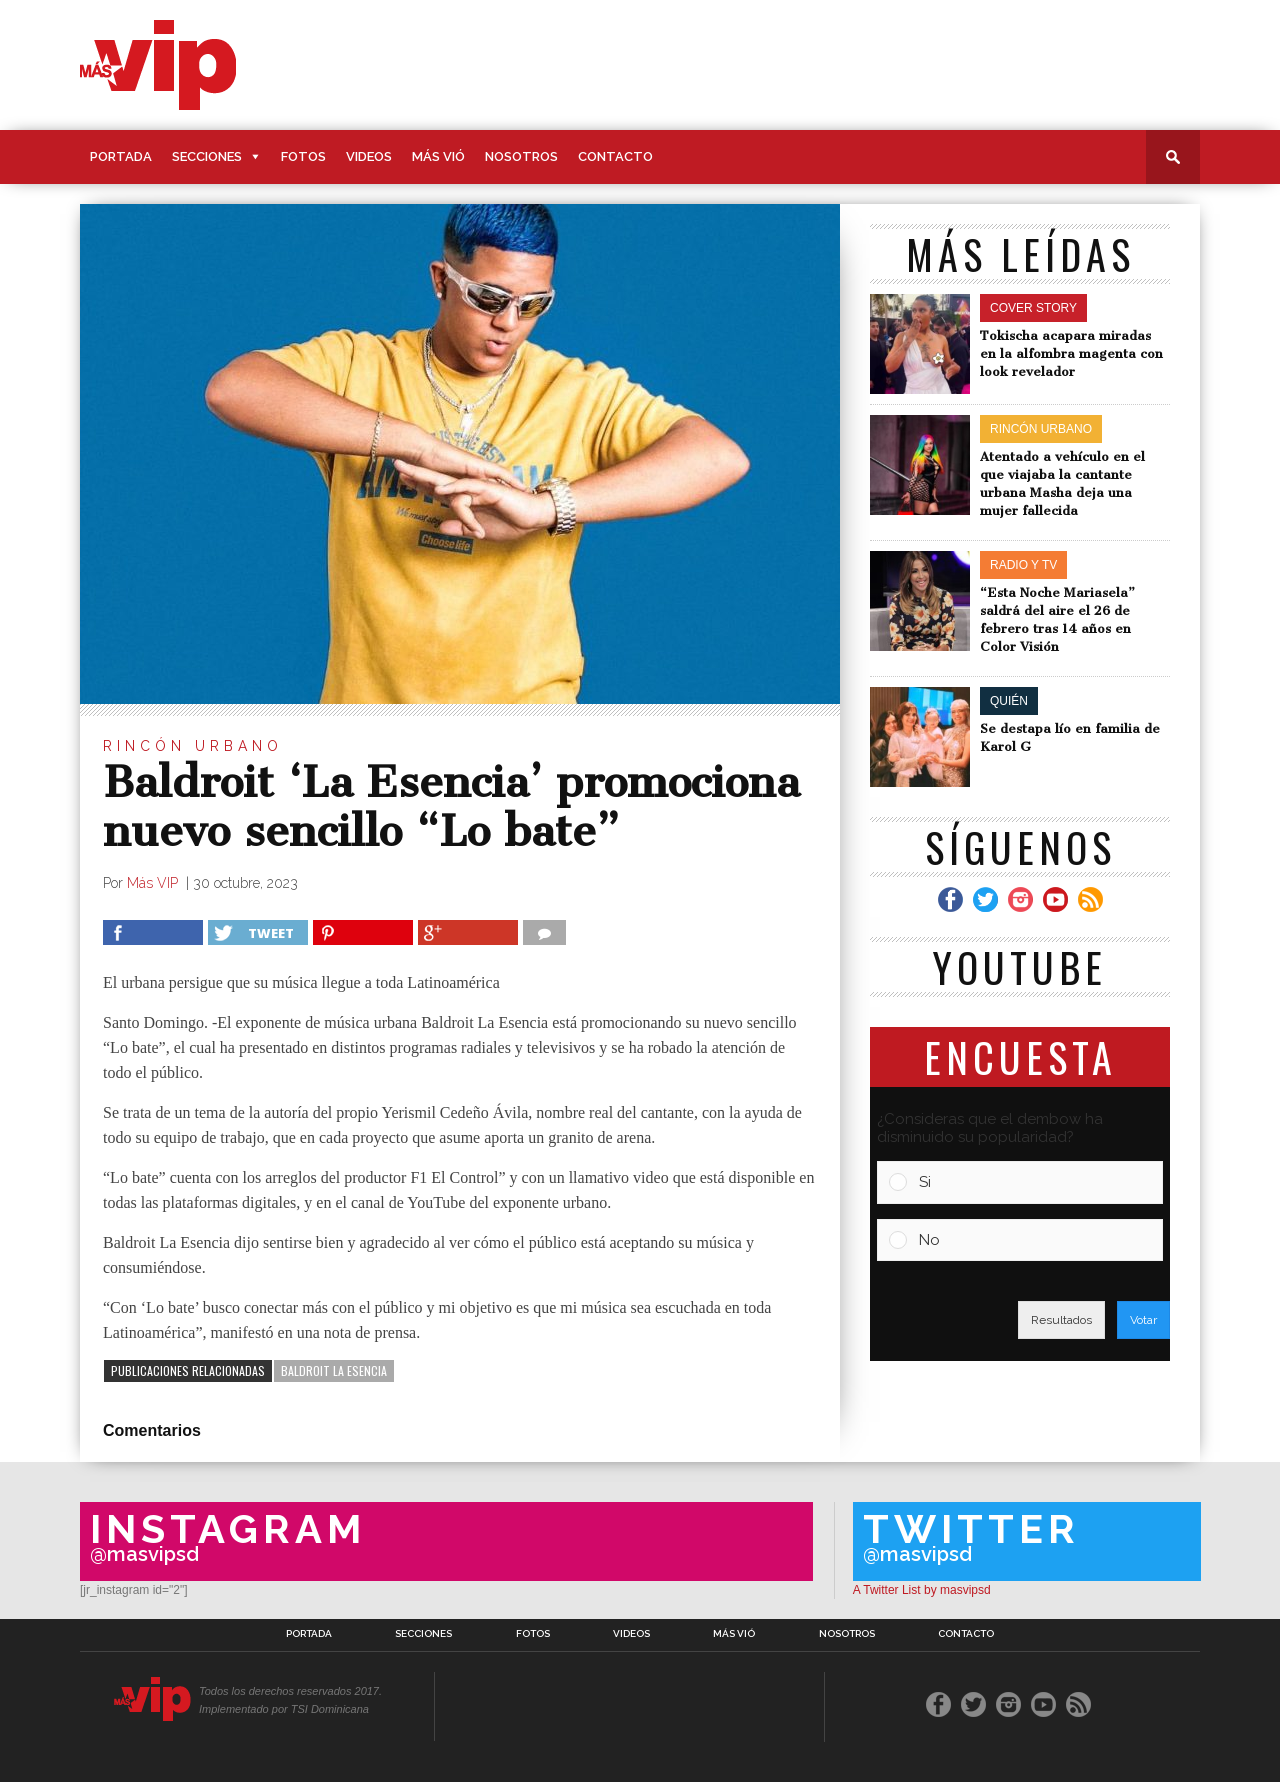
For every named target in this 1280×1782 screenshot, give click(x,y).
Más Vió (438, 156)
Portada (121, 156)
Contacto (615, 156)
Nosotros (521, 156)
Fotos (303, 156)
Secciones (207, 156)
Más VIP (154, 883)
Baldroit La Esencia (334, 1370)
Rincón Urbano (193, 746)
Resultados (1061, 1320)
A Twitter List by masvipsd (922, 1590)
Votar (1143, 1320)
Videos (369, 156)
